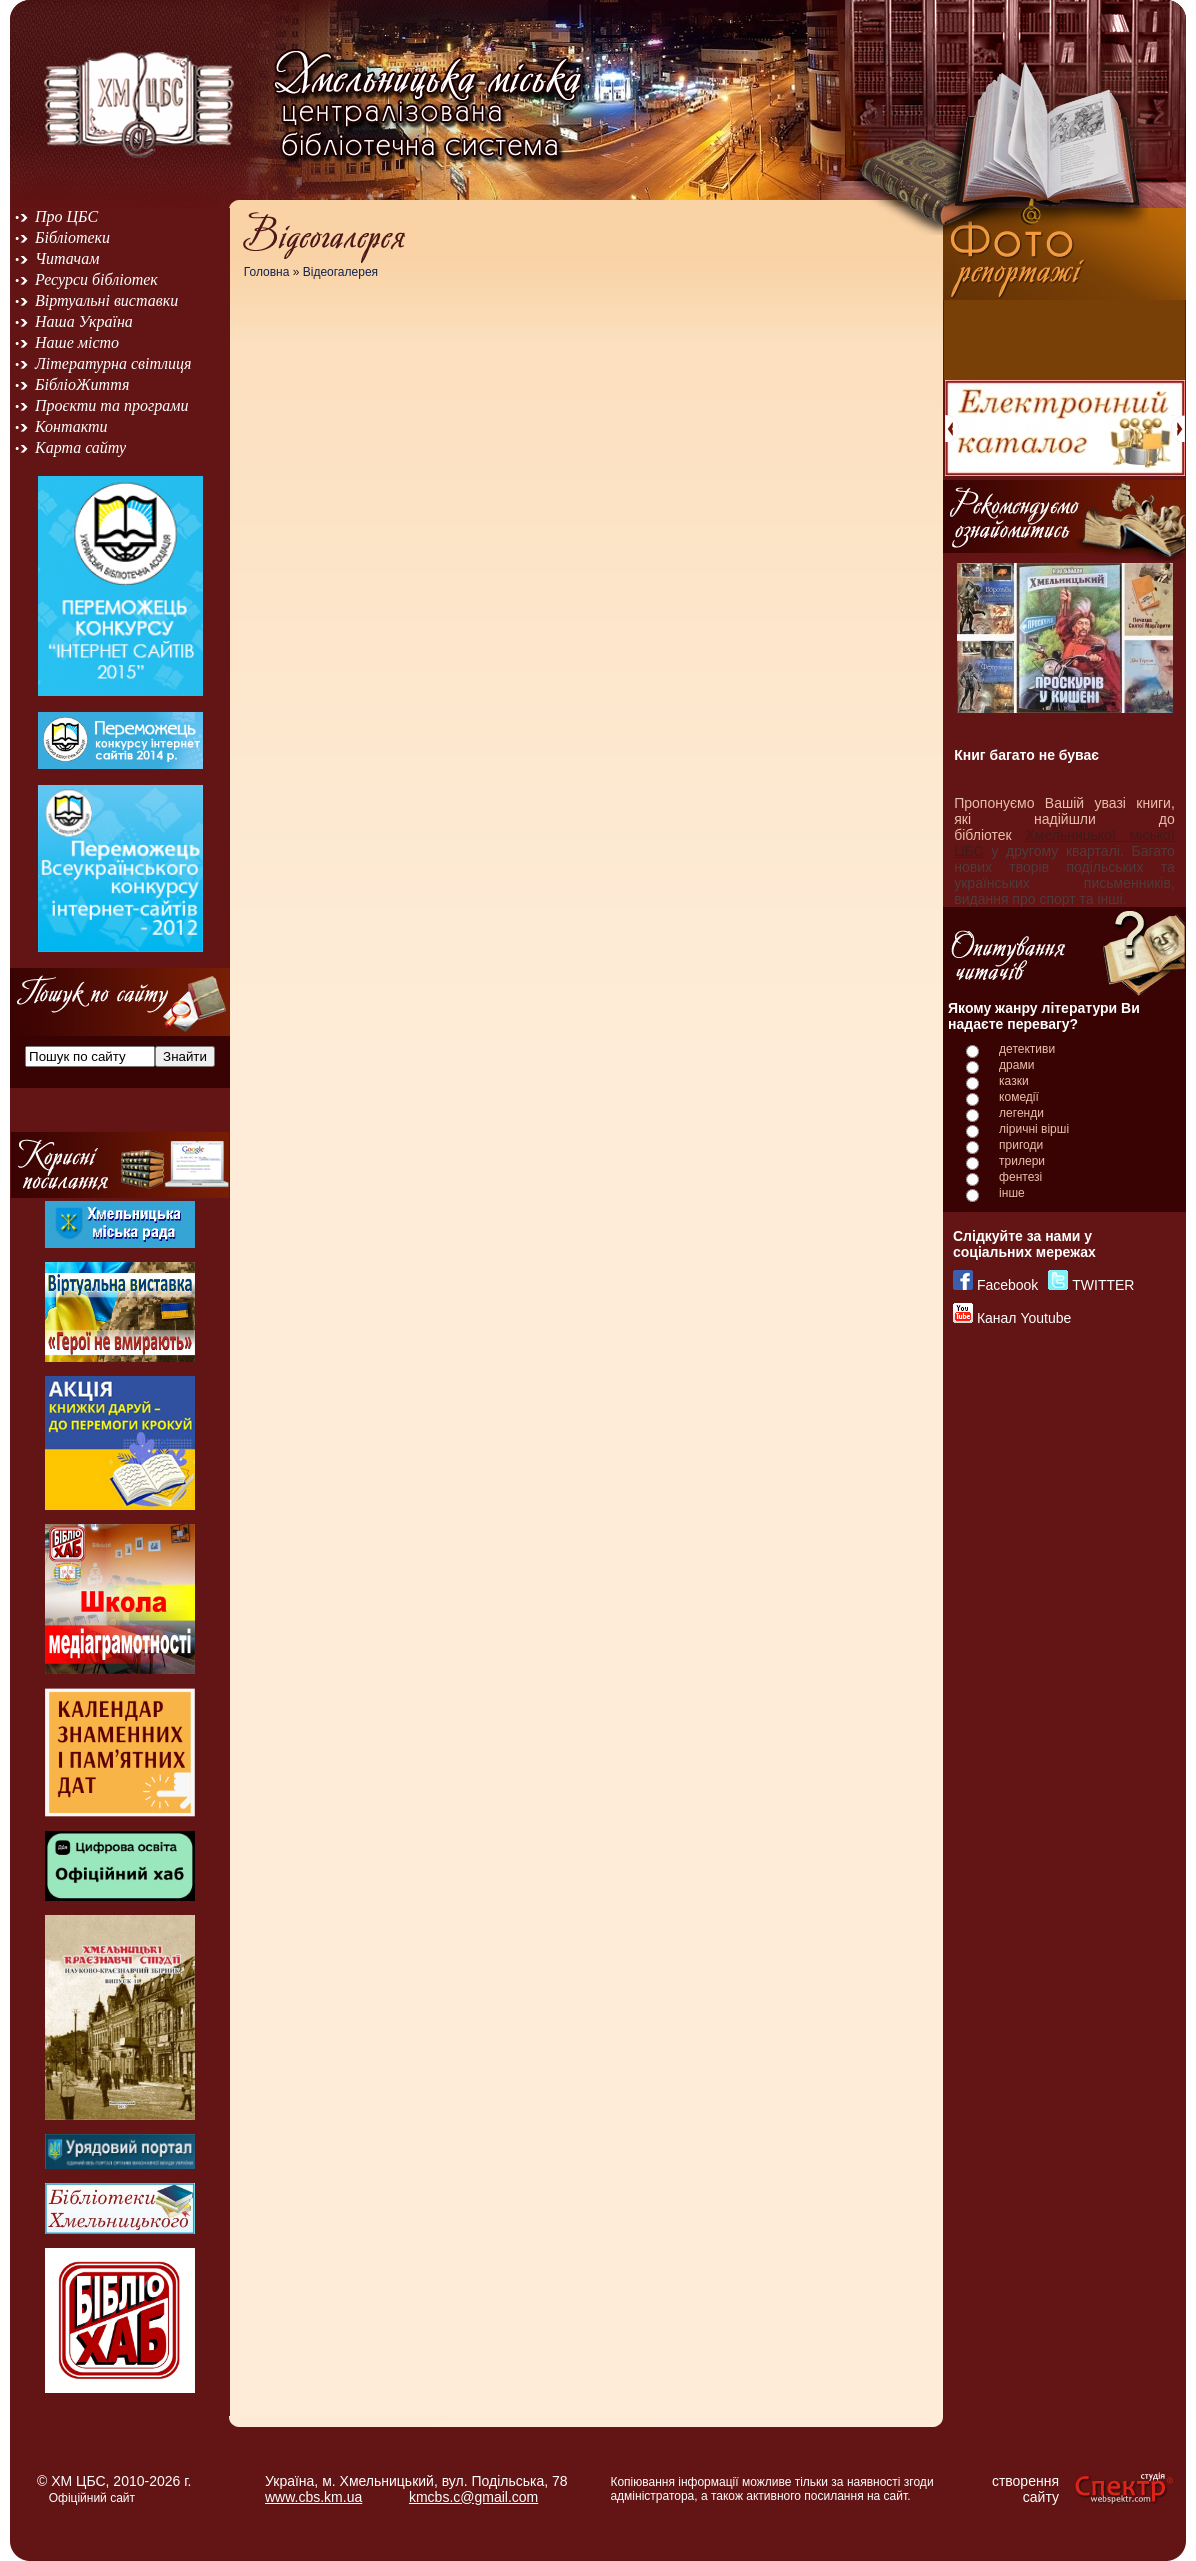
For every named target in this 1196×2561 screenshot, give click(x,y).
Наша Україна (84, 321)
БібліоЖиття (82, 384)
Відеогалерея (340, 272)
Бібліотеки (72, 237)
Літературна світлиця (113, 363)
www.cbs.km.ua (313, 2497)
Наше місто (77, 342)
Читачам (67, 258)
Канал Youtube (1024, 1318)
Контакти (71, 426)
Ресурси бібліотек (96, 279)
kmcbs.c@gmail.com (473, 2497)
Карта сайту (80, 447)
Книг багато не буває (1026, 755)
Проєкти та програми (112, 405)
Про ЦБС (66, 216)
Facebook (1007, 1285)
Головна (267, 272)
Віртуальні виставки (106, 300)
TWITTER (1103, 1285)
